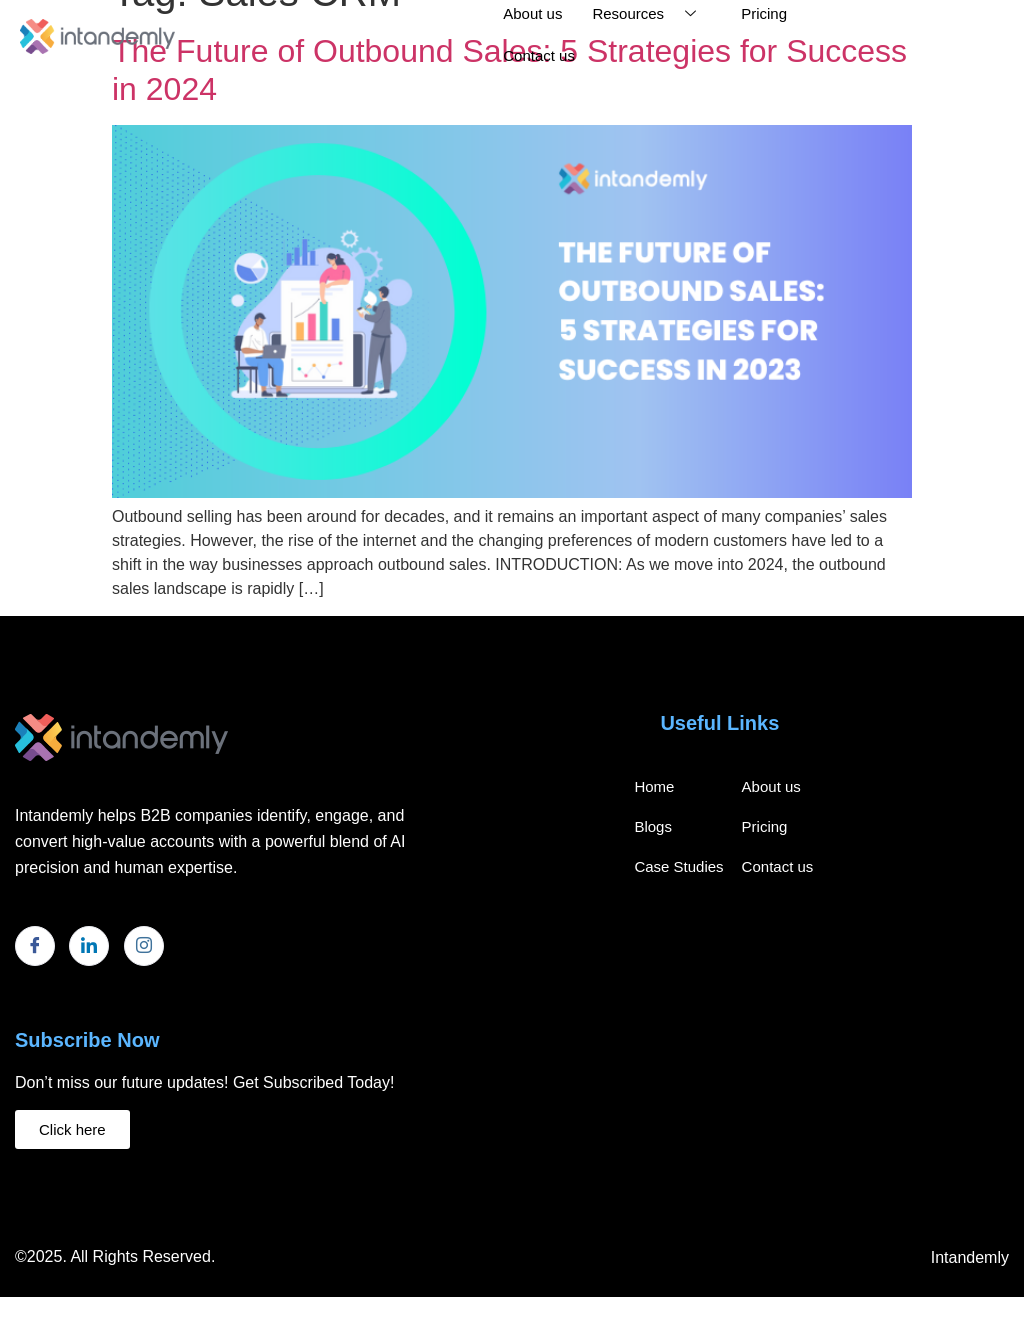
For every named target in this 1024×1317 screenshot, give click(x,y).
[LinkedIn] (89, 946)
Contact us (539, 55)
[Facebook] (35, 946)
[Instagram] (144, 946)
